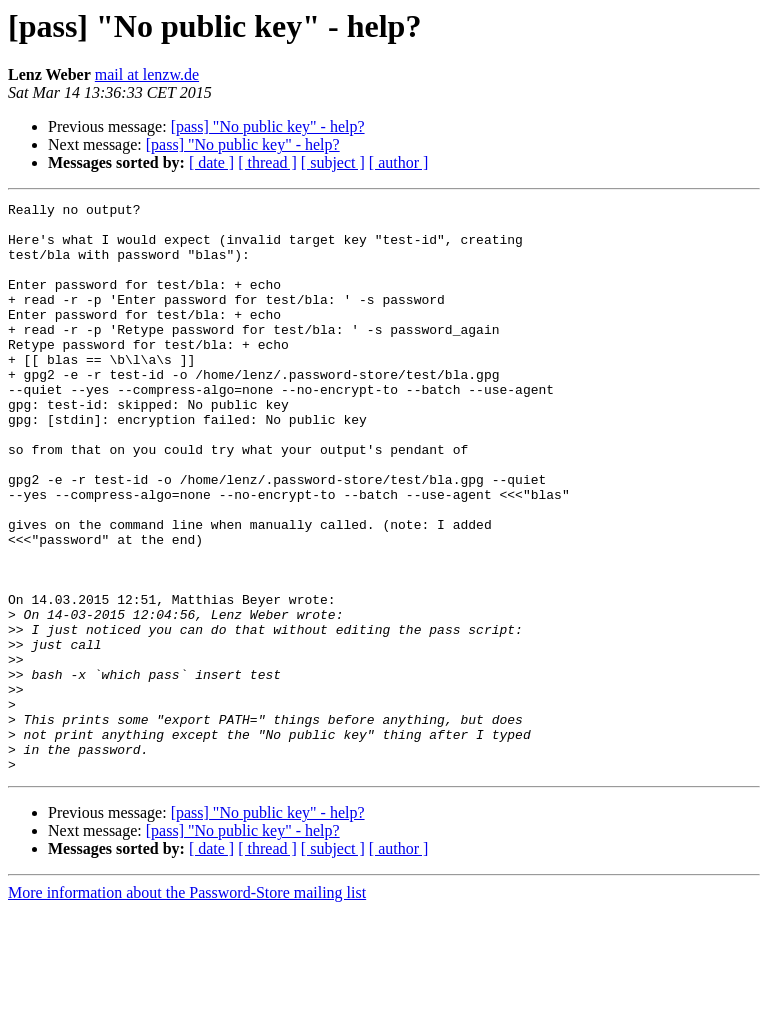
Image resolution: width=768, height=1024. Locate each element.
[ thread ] (267, 162)
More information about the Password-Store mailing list (187, 1006)
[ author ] (399, 162)
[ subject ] (333, 162)
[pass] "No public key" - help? (268, 126)
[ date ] (211, 162)
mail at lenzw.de (147, 74)
